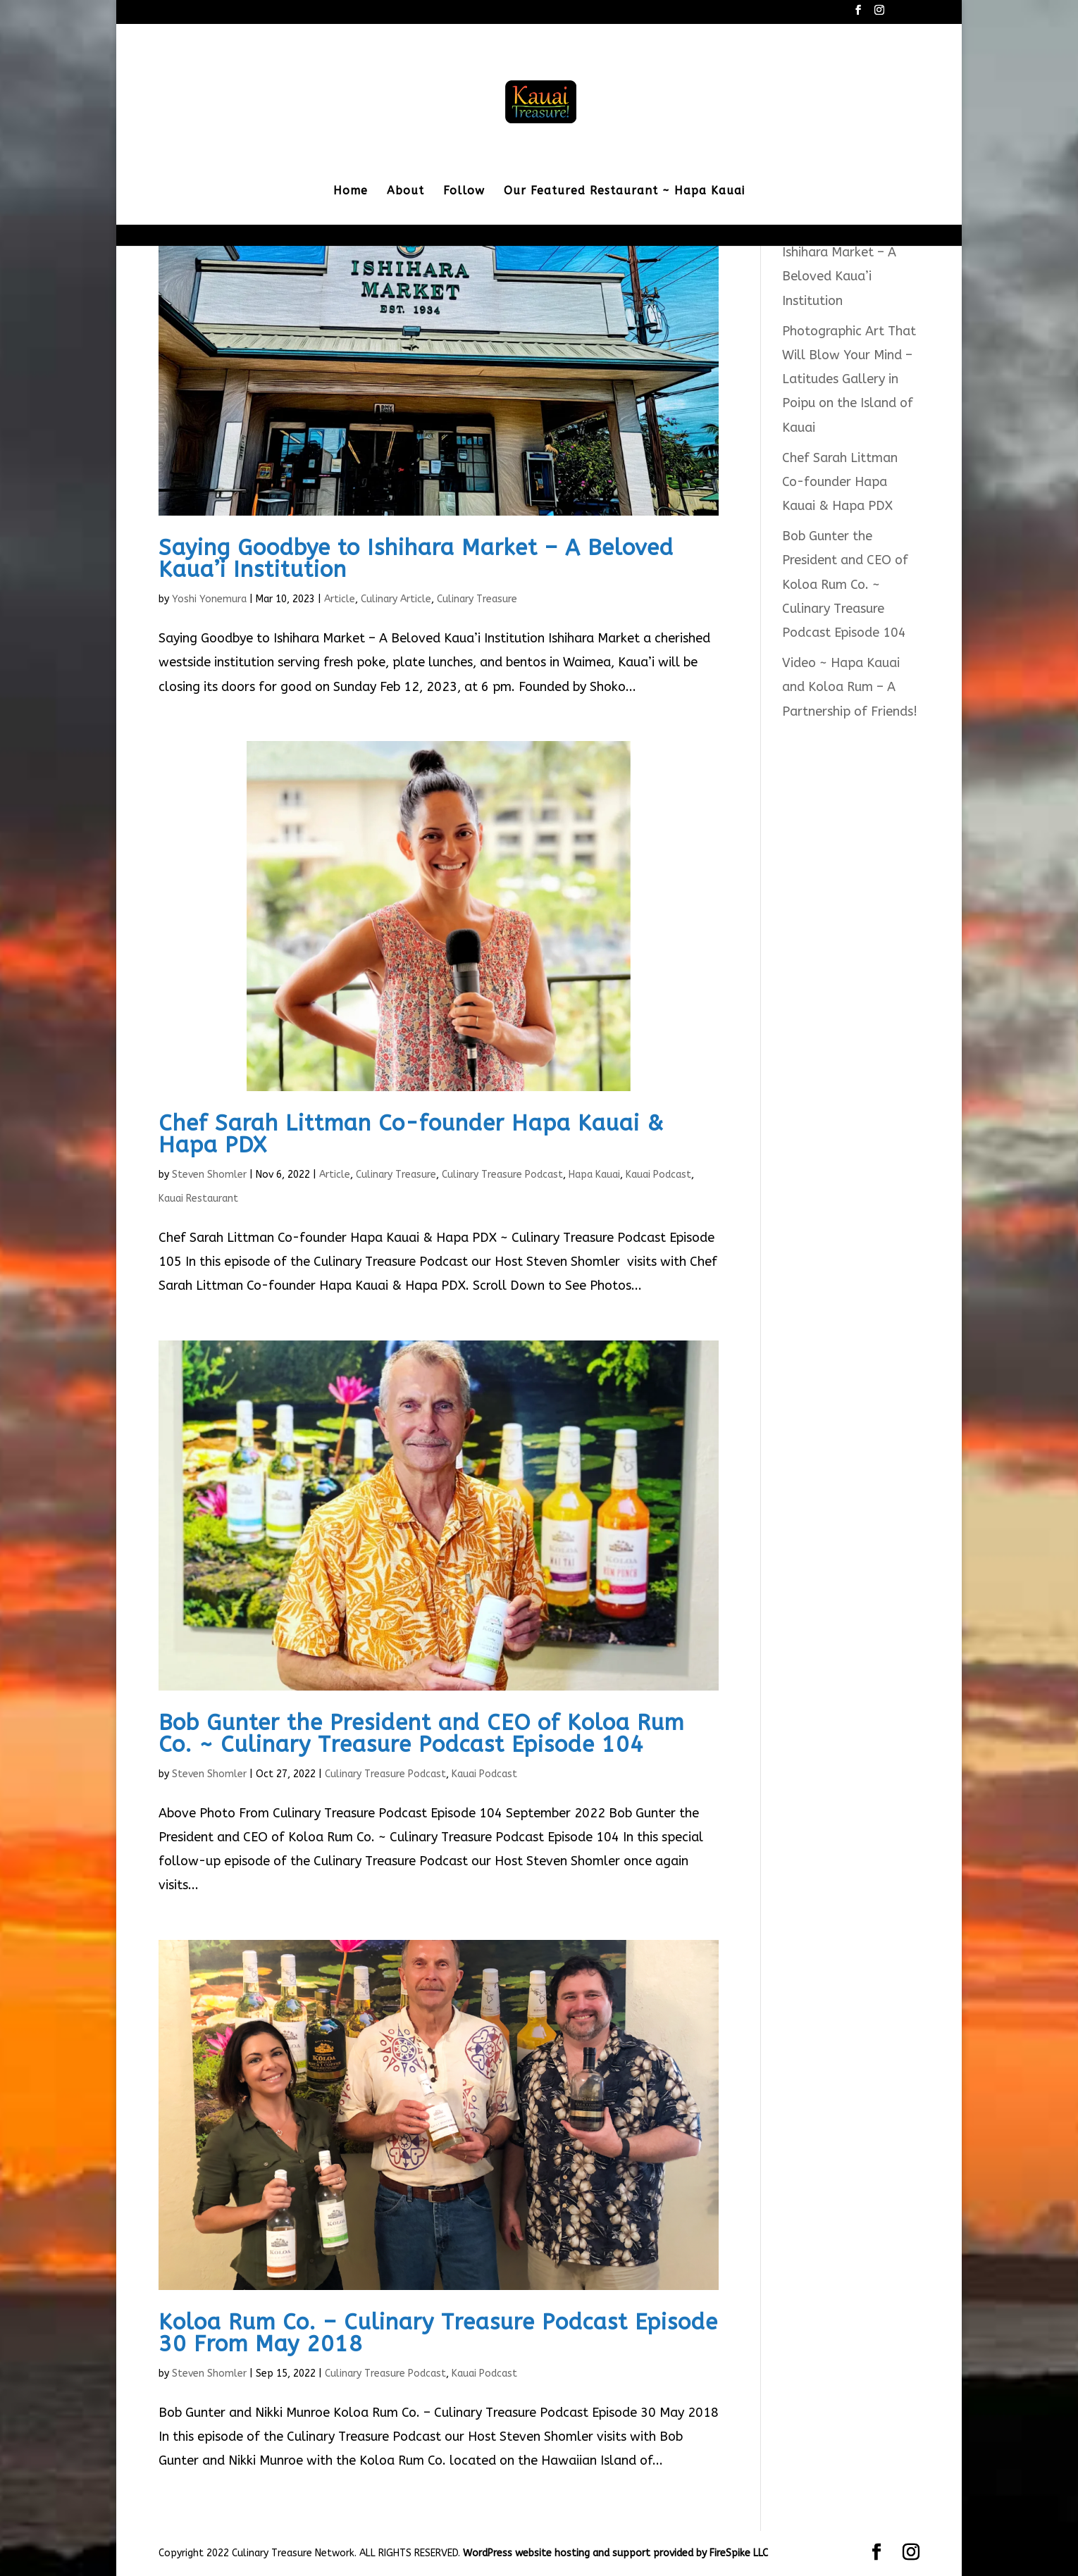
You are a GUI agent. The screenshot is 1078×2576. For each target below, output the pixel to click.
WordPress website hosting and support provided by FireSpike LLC (615, 2553)
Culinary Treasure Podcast (502, 1175)
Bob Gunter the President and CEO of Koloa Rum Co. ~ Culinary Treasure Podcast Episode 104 (421, 1733)
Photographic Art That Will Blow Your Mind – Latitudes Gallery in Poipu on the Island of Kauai (849, 379)
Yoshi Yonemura (209, 599)
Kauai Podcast (658, 1175)
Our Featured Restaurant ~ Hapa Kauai (624, 191)
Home (350, 191)
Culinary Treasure (477, 599)
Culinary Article (396, 599)
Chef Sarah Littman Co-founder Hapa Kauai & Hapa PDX (411, 1134)
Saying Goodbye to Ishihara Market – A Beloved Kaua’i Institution (416, 559)
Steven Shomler (209, 1175)
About (405, 191)
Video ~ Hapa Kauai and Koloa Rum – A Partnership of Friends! (849, 686)
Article (339, 599)
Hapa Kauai (594, 1175)
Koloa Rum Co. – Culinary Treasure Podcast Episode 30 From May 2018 (438, 2333)
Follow (464, 191)
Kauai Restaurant (198, 1199)
